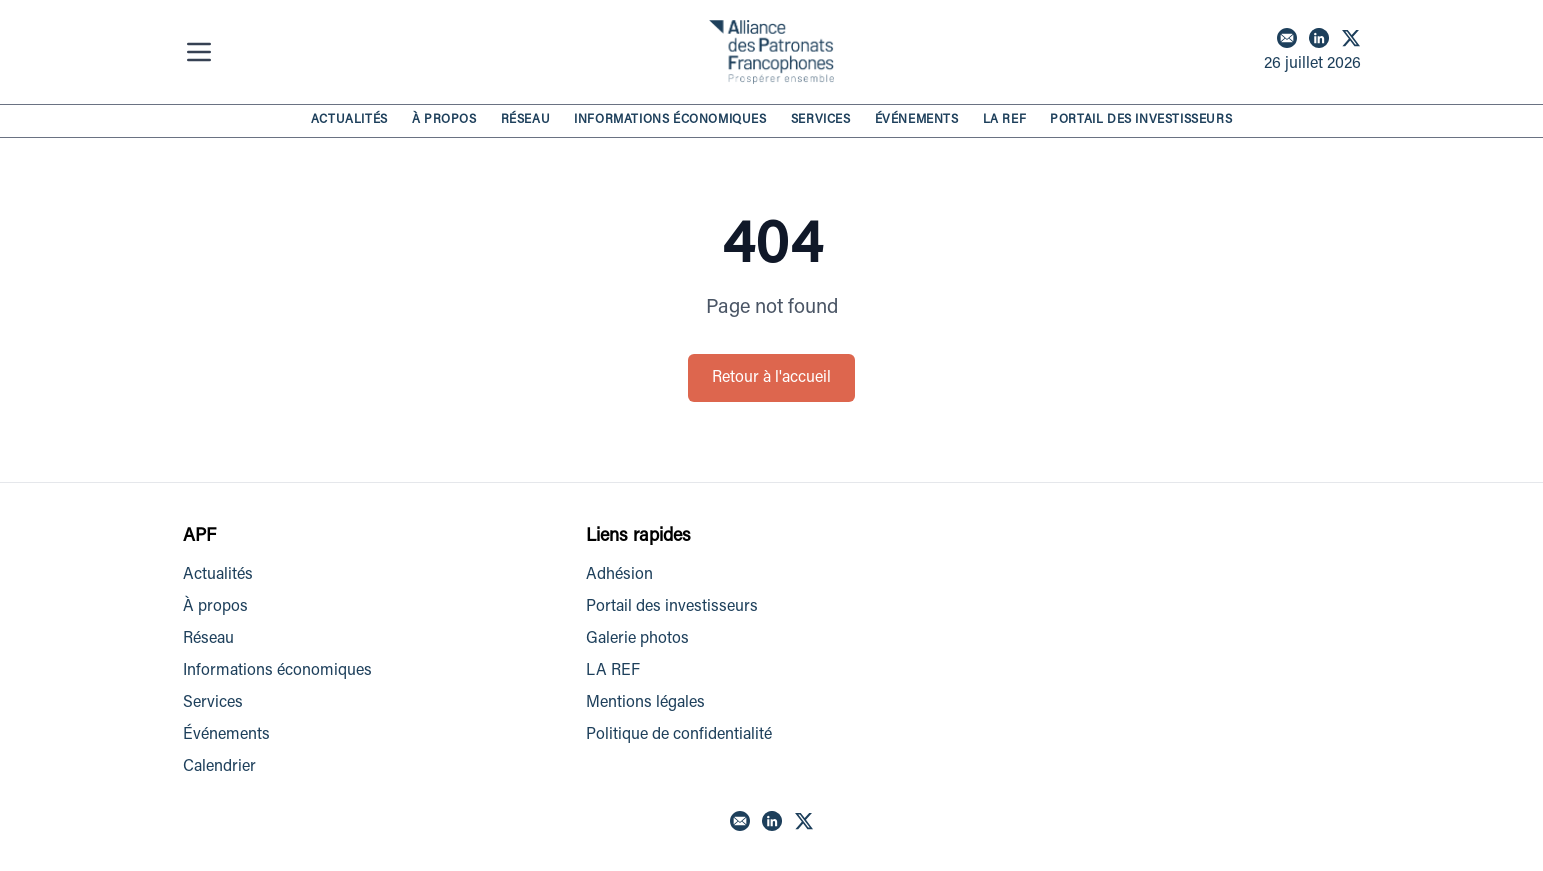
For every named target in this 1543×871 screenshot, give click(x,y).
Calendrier (219, 767)
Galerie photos (637, 639)
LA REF (1005, 120)
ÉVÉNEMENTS (917, 120)
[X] (1351, 38)
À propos (215, 607)
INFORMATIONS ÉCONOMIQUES (670, 120)
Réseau (208, 639)
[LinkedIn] (1319, 38)
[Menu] (203, 52)
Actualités (218, 575)
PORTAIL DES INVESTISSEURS (1141, 120)
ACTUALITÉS (349, 120)
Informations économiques (277, 671)
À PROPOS (444, 120)
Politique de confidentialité (679, 735)
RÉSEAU (526, 120)
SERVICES (821, 120)
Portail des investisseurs (672, 607)
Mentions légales (645, 703)
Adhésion (619, 575)
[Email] (1287, 38)
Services (213, 703)
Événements (226, 735)
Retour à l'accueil (771, 378)
